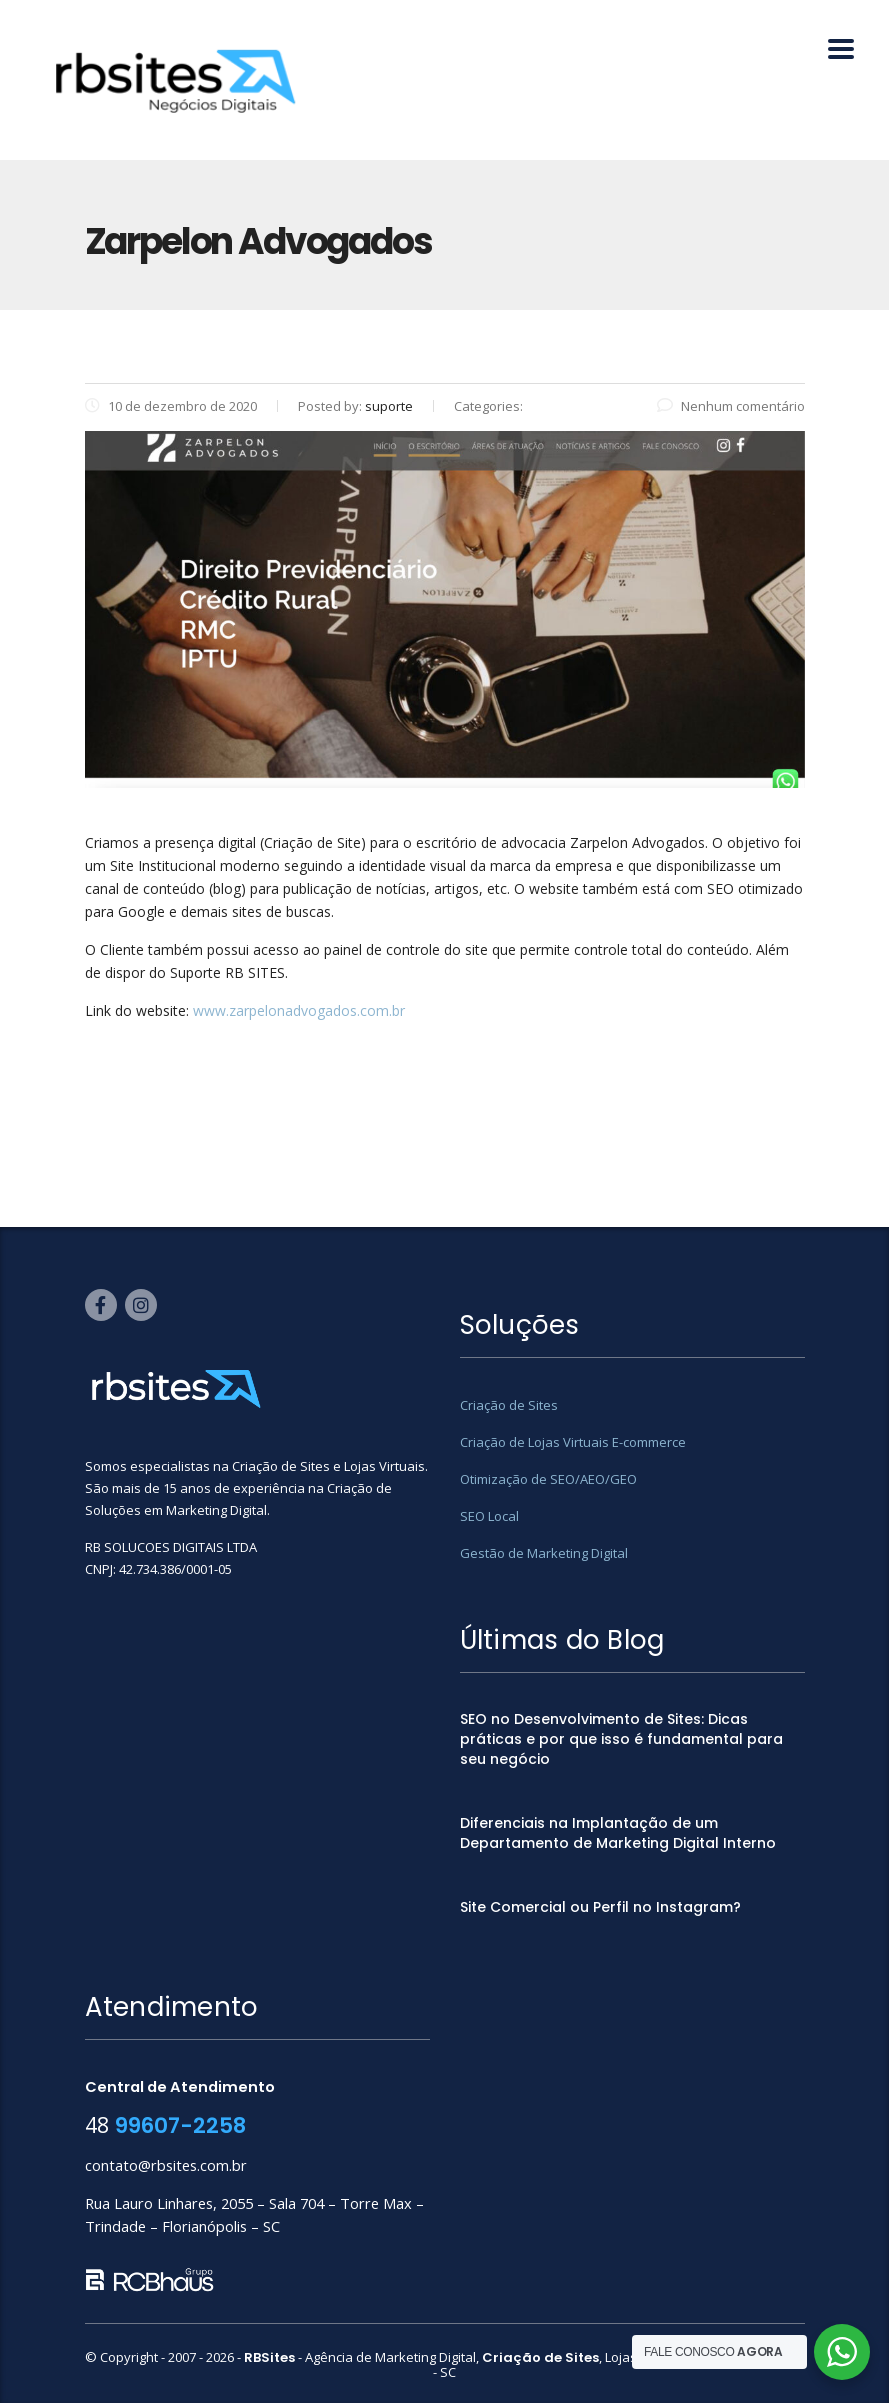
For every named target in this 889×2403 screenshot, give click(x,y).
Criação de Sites (509, 1405)
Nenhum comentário (731, 406)
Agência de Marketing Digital (390, 2357)
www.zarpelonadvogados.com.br (299, 1010)
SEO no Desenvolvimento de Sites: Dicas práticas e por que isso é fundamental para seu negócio (621, 1739)
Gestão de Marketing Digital (544, 1553)
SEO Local (489, 1516)
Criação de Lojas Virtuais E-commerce (573, 1442)
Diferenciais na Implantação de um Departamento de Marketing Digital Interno (618, 1833)
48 (165, 2124)
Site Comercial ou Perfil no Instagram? (600, 1907)
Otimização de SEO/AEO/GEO (548, 1479)
